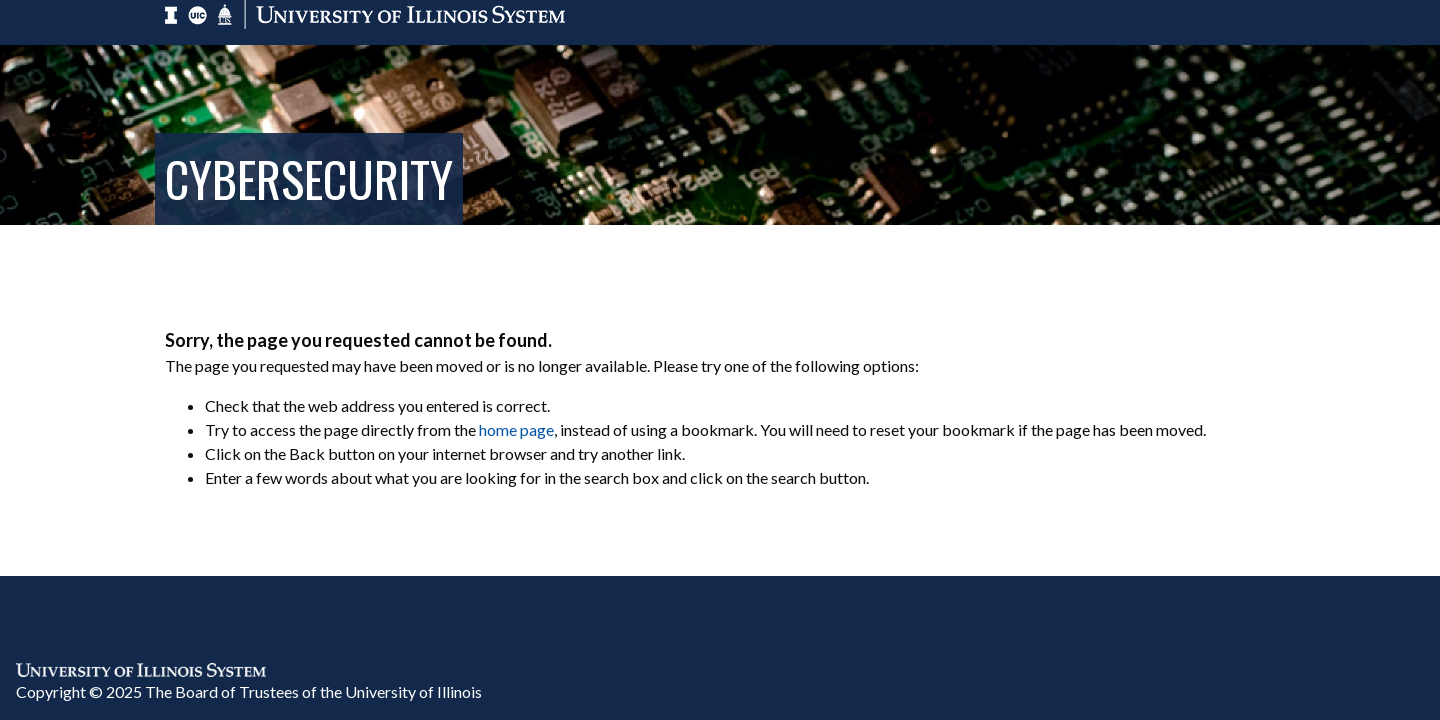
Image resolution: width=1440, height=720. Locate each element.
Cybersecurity (309, 178)
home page (516, 429)
